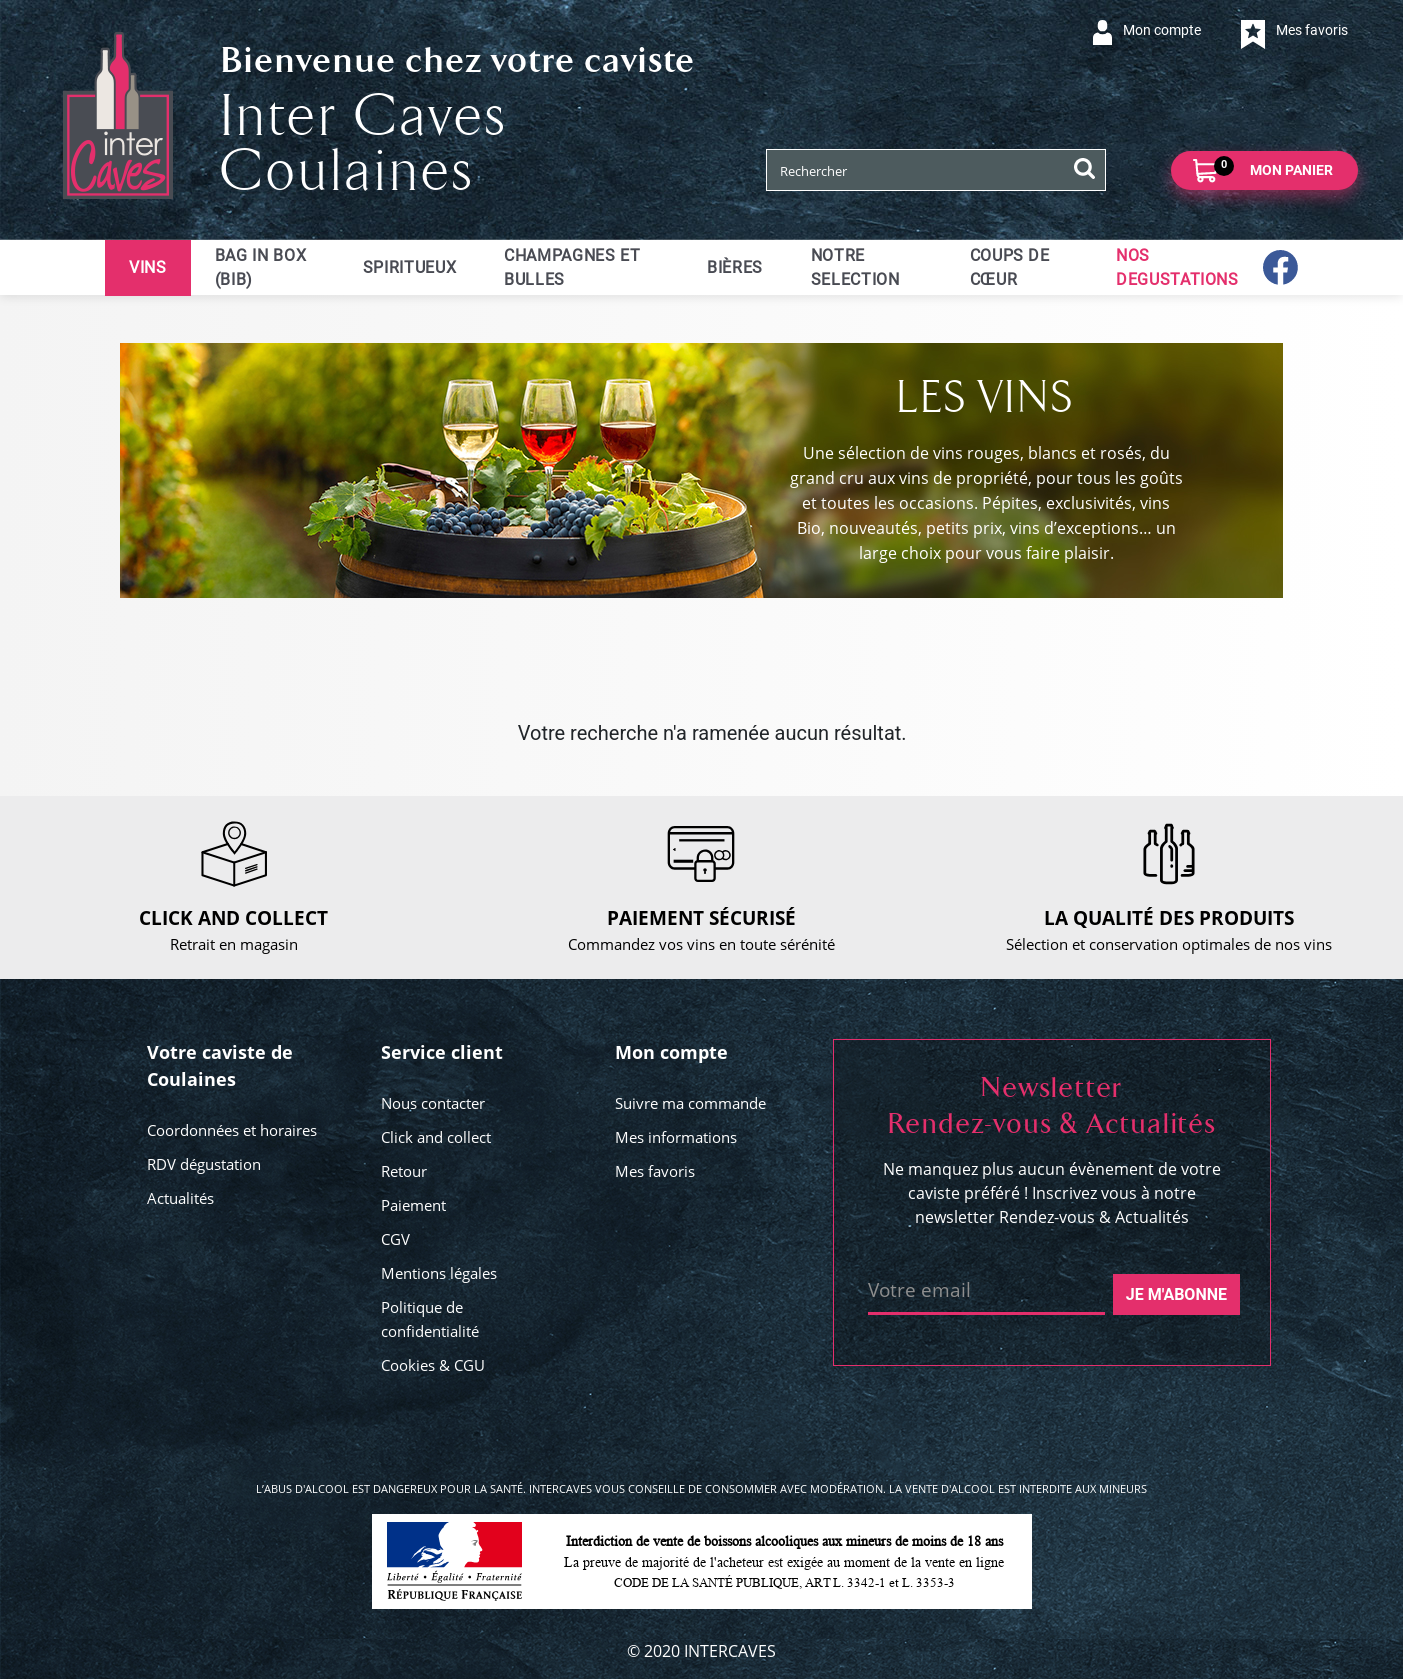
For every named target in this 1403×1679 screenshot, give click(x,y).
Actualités (180, 1198)
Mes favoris (655, 1171)
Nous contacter (433, 1103)
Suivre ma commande (690, 1103)
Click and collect (436, 1137)
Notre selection (855, 267)
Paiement (413, 1205)
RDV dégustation (204, 1164)
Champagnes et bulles (572, 267)
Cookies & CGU (433, 1365)
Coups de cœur (1010, 267)
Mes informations (676, 1137)
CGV (395, 1239)
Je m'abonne (1176, 1294)
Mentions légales (439, 1273)
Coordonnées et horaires (232, 1130)
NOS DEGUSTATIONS (1177, 267)
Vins (148, 267)
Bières (735, 267)
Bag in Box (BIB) (260, 267)
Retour (404, 1171)
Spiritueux (409, 267)
